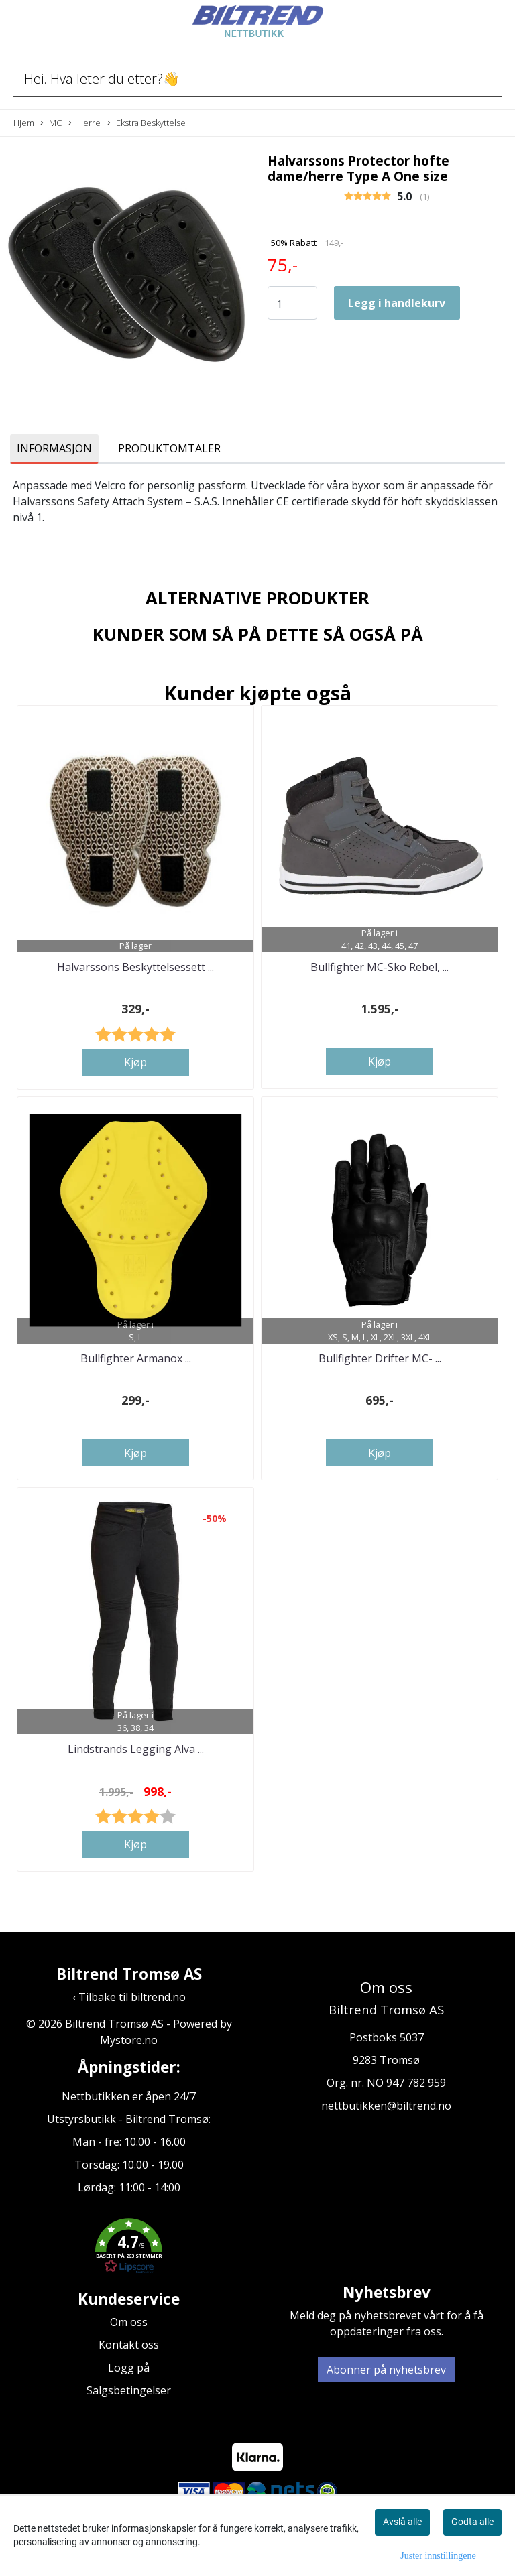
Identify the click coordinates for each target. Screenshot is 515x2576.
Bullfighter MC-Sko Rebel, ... (379, 967)
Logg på (129, 2367)
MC (51, 123)
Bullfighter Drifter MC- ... (380, 1358)
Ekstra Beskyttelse (146, 123)
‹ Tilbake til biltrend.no (129, 1997)
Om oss (129, 2322)
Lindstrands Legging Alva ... (136, 1749)
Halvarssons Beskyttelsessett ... (135, 967)
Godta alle (472, 2521)
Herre (84, 123)
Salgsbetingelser (129, 2390)
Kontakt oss (129, 2344)
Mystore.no (129, 2040)
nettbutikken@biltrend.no (386, 2105)
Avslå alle (402, 2521)
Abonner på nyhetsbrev (386, 2369)
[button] (128, 2248)
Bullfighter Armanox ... (135, 1358)
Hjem (23, 123)
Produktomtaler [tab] (169, 448)
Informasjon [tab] (54, 448)
